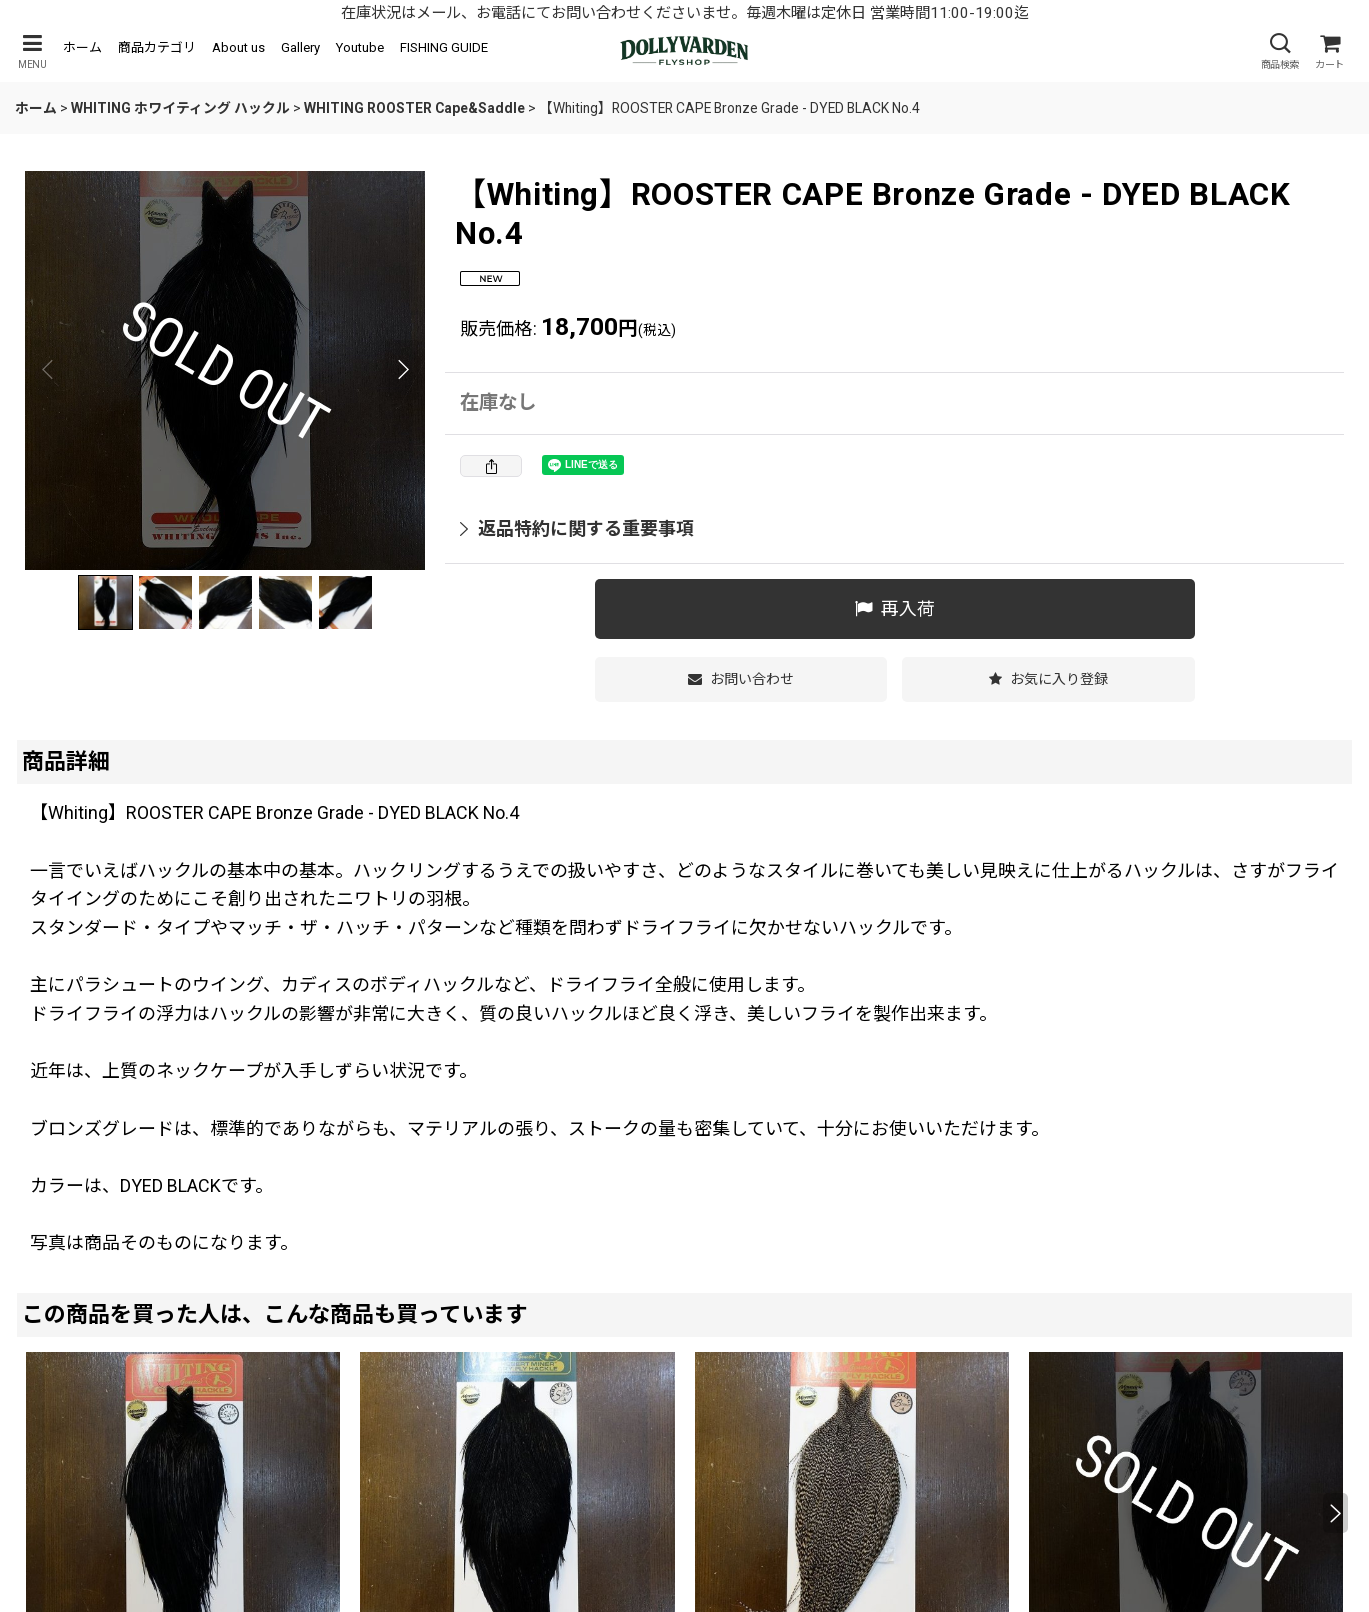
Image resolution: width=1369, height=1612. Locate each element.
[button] (32, 51)
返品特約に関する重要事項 (577, 528)
